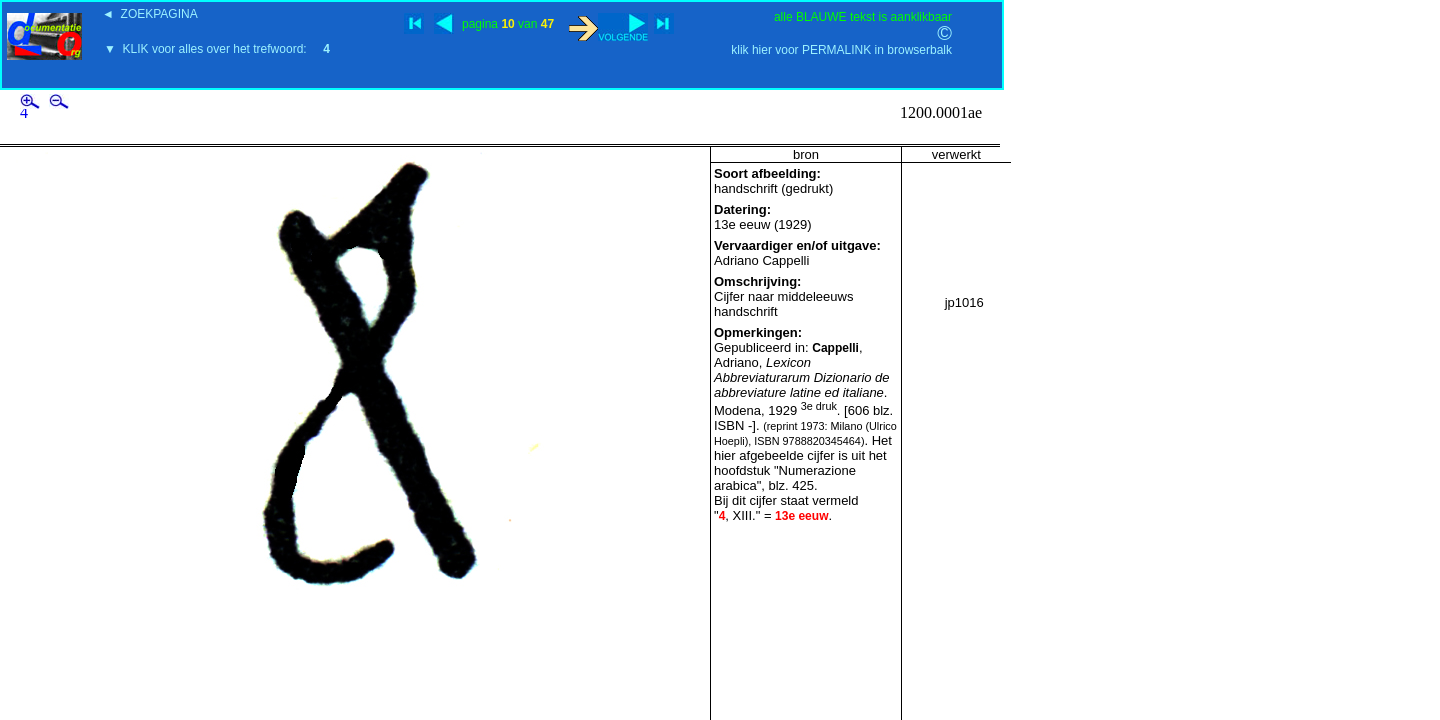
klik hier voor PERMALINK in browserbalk (841, 50)
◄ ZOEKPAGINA (150, 14)
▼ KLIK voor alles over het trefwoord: (217, 49)
